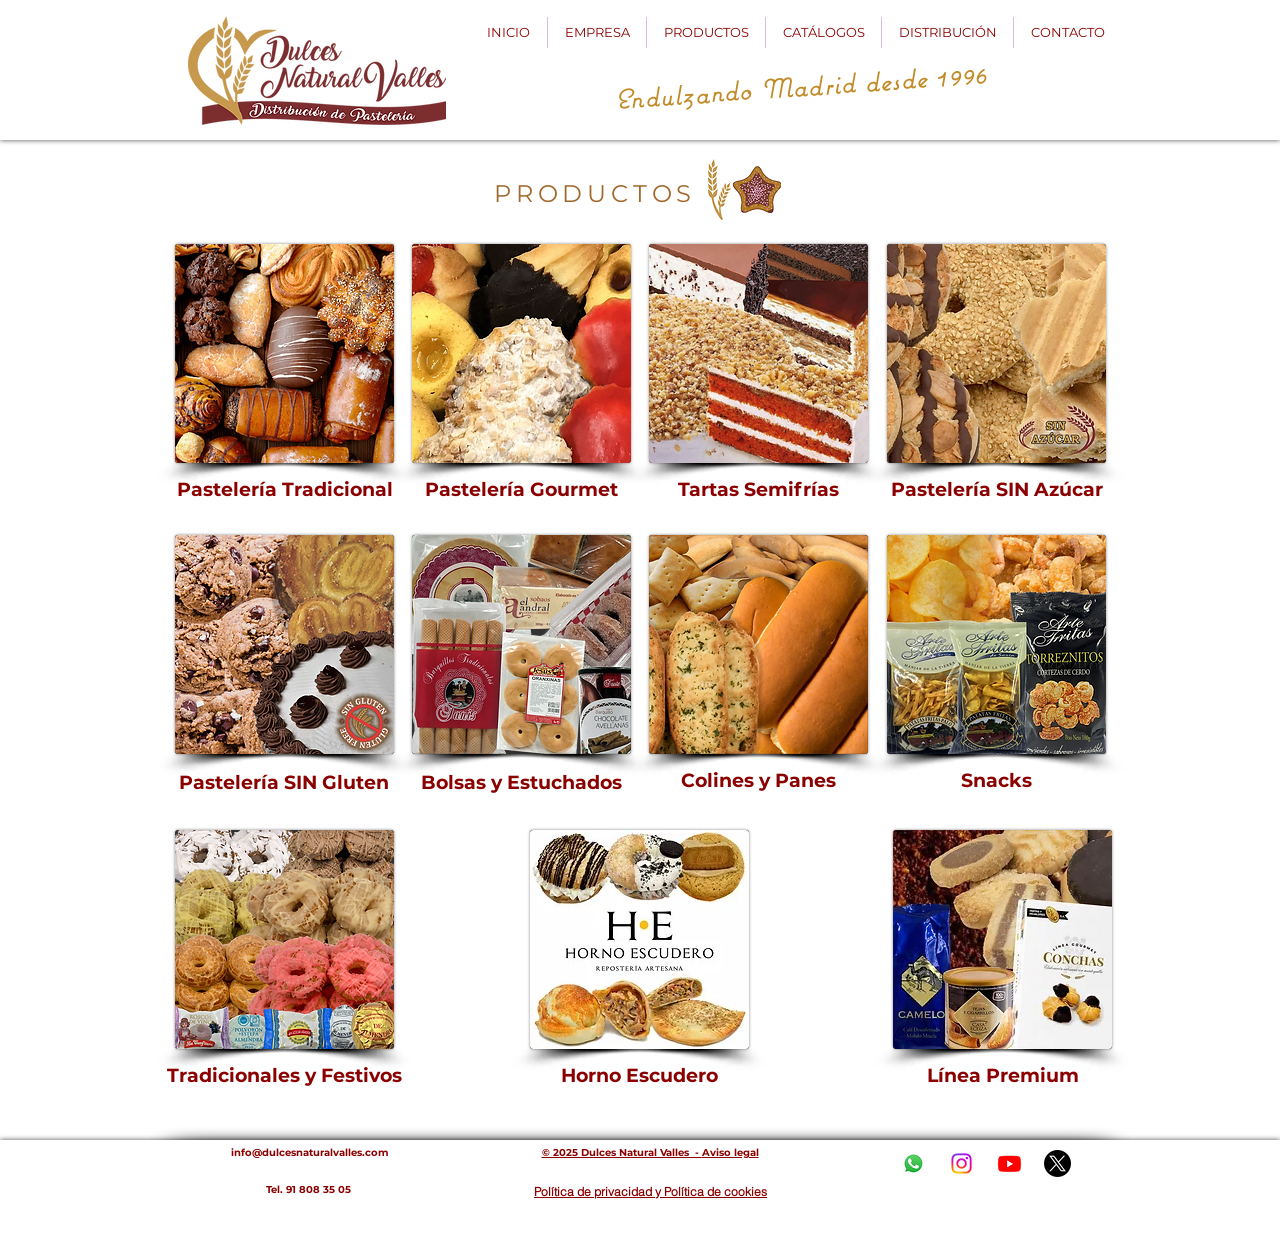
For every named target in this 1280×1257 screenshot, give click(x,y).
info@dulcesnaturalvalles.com (309, 1152)
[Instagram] (961, 1163)
